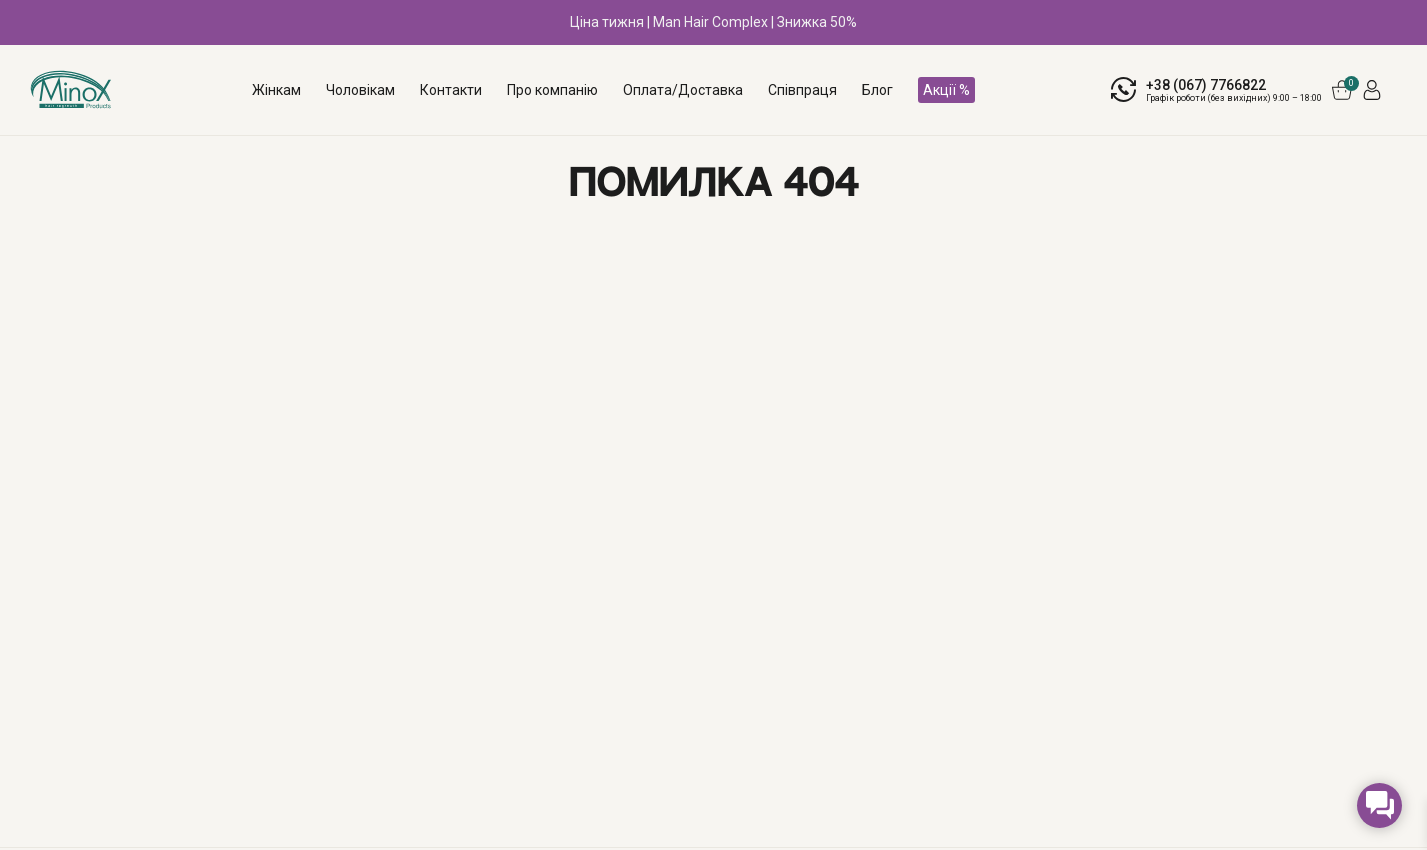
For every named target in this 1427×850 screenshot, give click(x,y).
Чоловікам (360, 90)
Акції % (946, 90)
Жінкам (276, 90)
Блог (877, 90)
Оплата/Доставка (683, 90)
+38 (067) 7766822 (1206, 85)
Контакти (451, 90)
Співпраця (802, 90)
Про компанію (552, 90)
